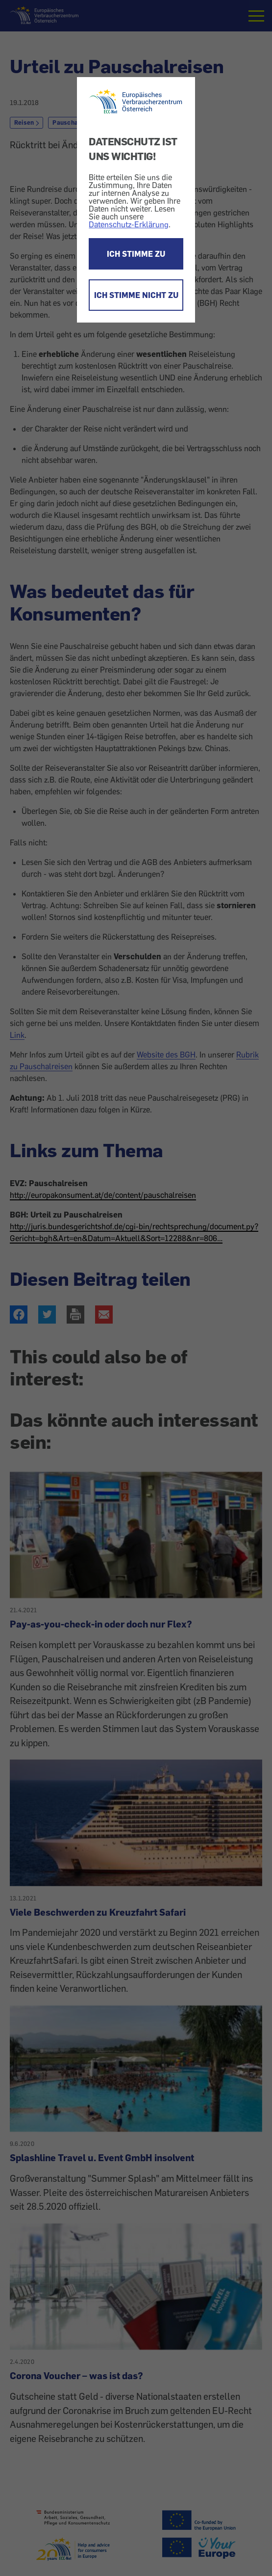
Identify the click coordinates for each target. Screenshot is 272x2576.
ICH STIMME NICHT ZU (136, 295)
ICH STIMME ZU (136, 254)
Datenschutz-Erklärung (129, 224)
